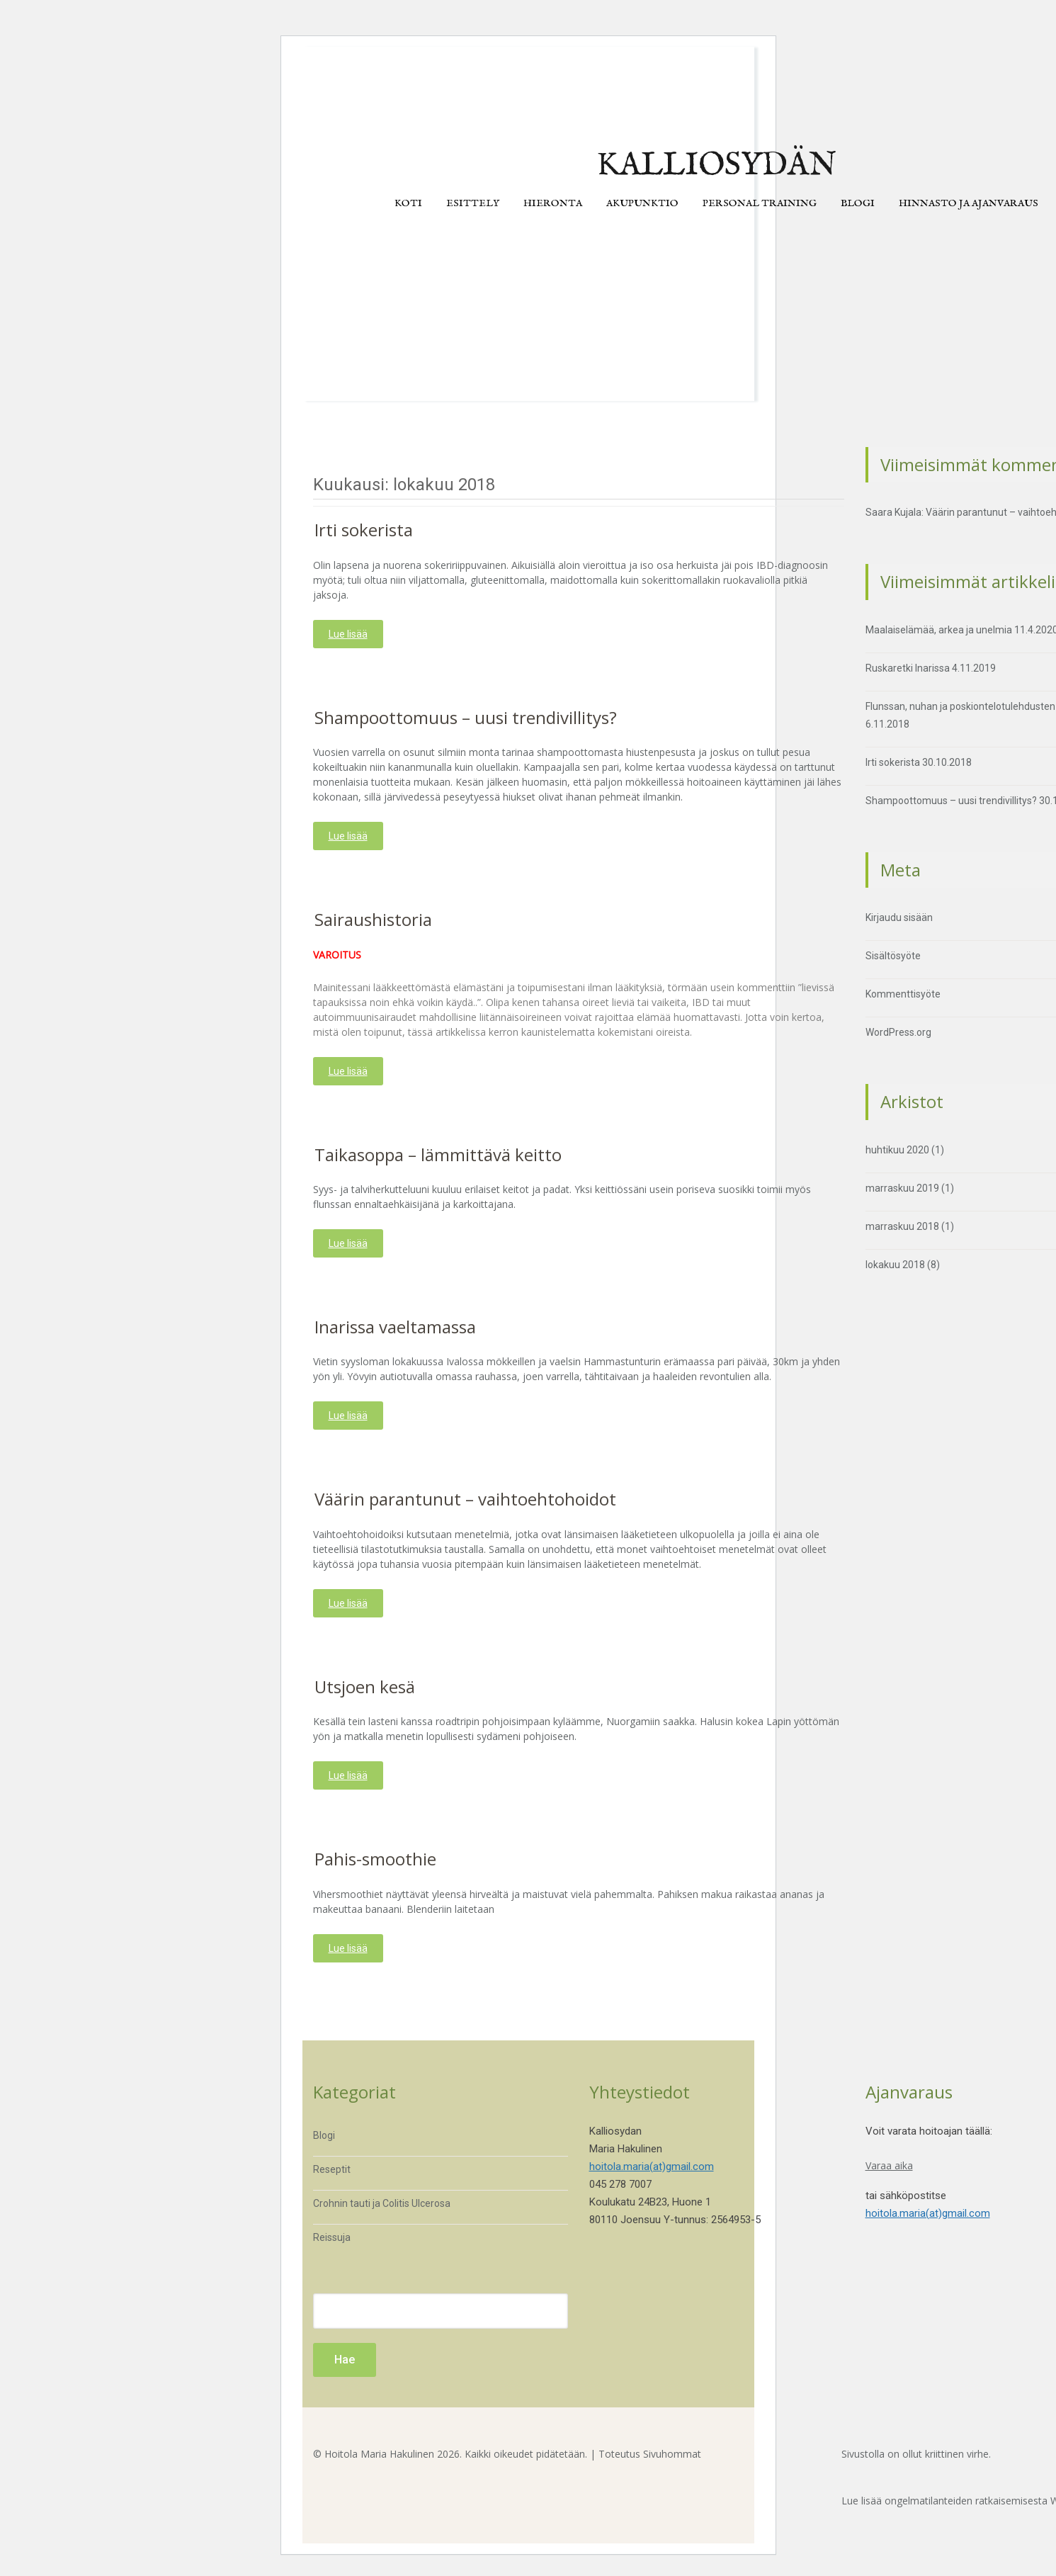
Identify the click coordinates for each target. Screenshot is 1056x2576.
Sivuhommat (672, 2454)
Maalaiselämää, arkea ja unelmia (938, 629)
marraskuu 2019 (902, 1188)
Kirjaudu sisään (899, 917)
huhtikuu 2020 (897, 1150)
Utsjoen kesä (364, 1686)
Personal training (760, 203)
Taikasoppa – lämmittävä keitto (438, 1154)
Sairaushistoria (373, 919)
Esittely (472, 203)
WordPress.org (898, 1032)
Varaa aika (889, 2165)
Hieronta (552, 203)
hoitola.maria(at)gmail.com (651, 2166)
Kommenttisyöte (903, 994)
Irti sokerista (363, 529)
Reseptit (332, 2169)
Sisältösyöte (893, 955)
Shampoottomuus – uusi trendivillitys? (465, 717)
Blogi (858, 203)
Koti (408, 203)
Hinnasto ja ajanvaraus (968, 203)
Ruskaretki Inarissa (907, 668)
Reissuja (332, 2237)
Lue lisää (348, 634)
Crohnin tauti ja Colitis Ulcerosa (381, 2203)
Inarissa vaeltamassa (395, 1326)
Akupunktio (642, 203)
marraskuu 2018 (902, 1226)
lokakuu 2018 (895, 1264)
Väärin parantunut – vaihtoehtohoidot (465, 1498)
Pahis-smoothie (375, 1858)
